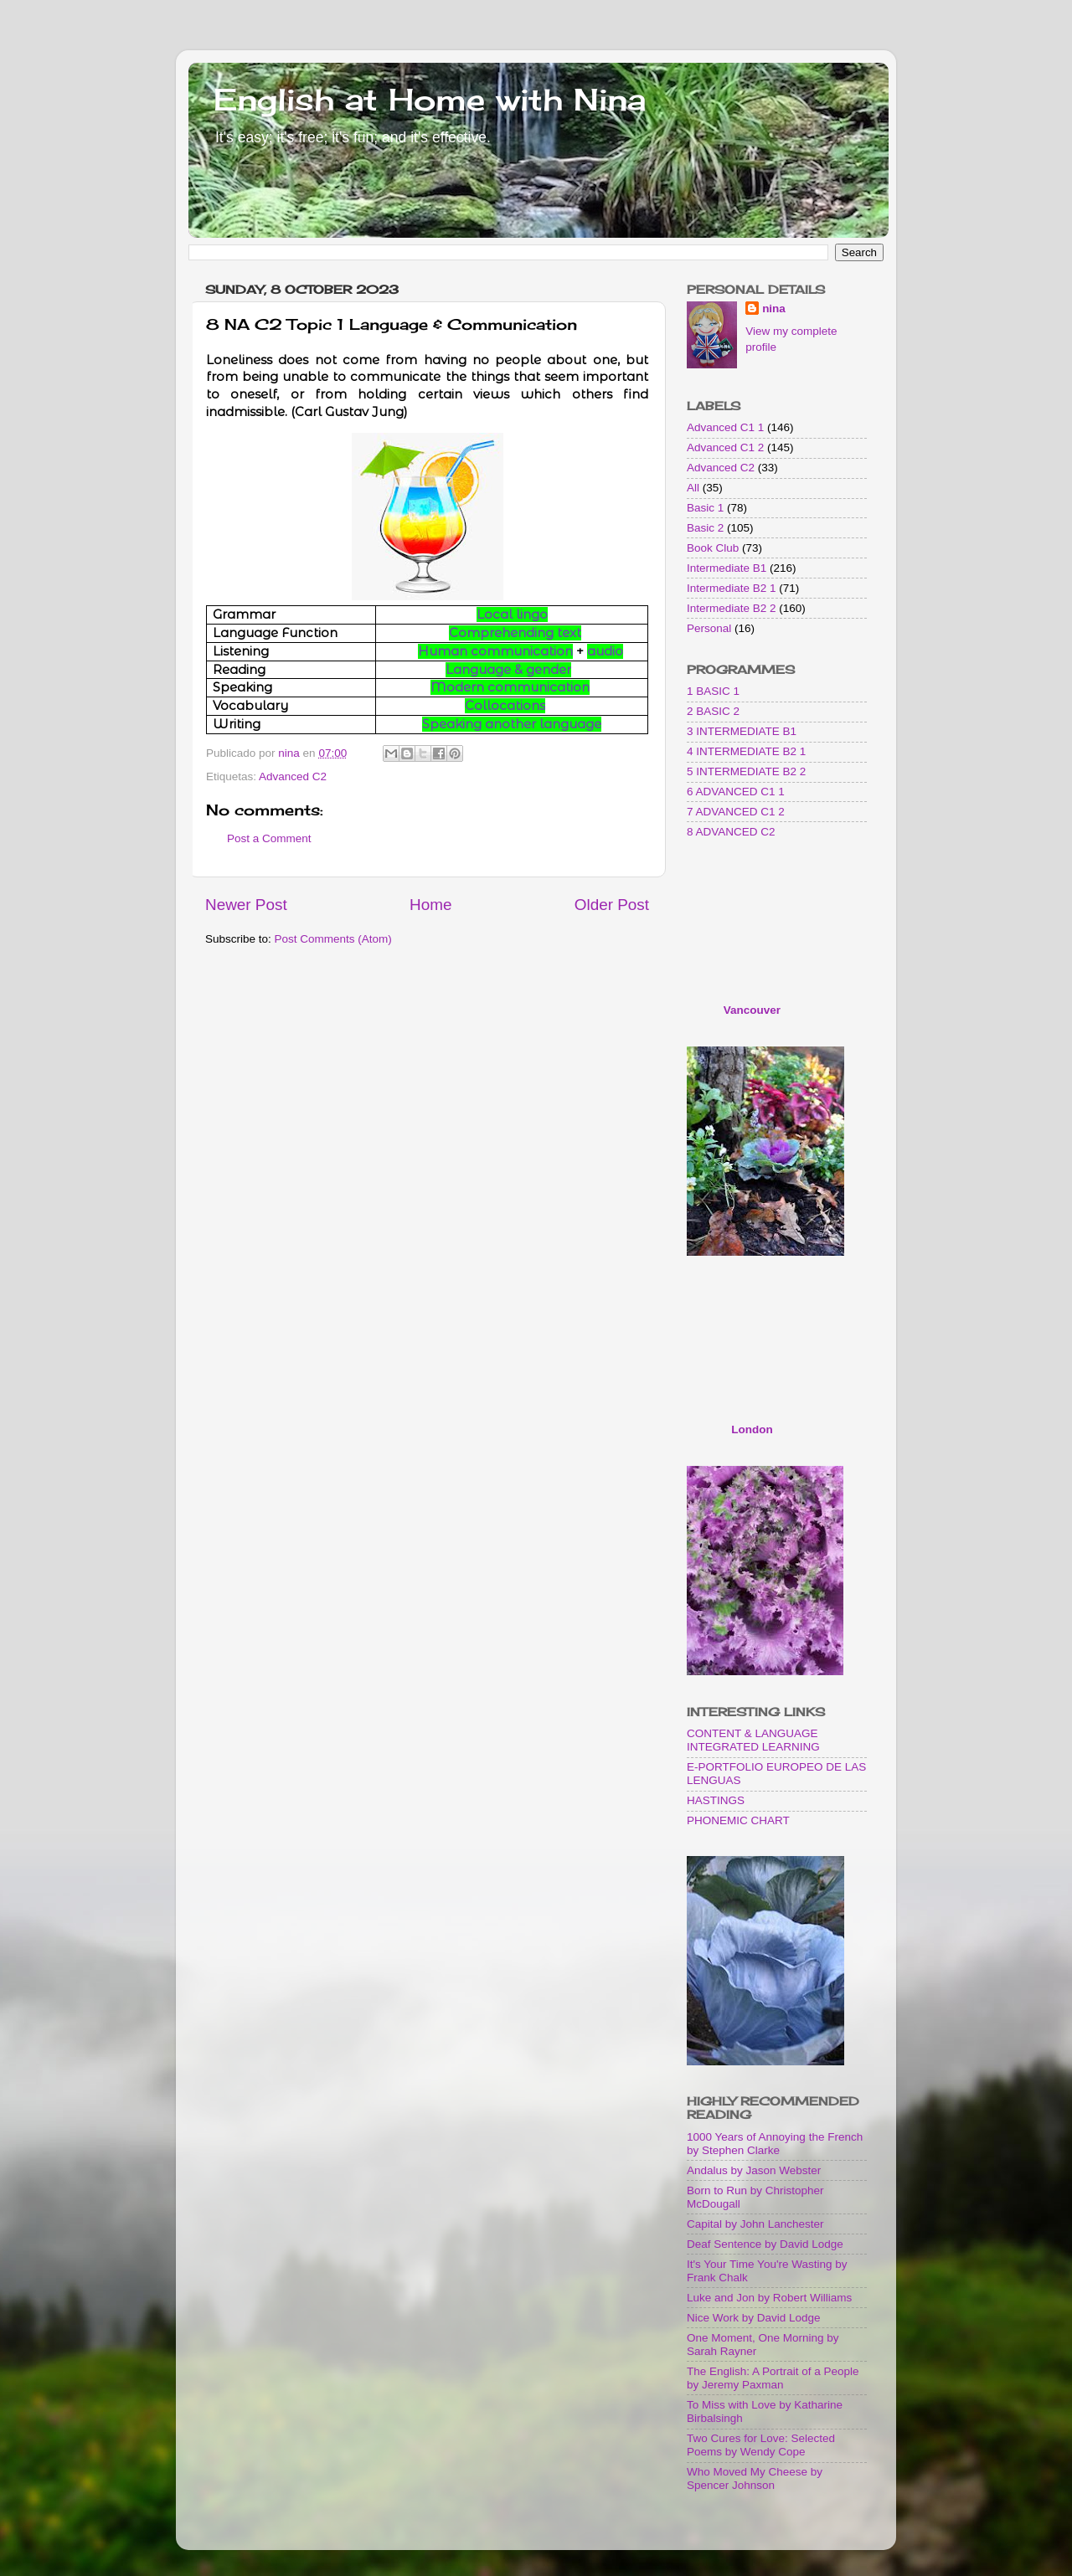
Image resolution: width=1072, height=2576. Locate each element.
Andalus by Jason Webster (754, 2170)
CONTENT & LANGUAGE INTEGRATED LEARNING (753, 1740)
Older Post (612, 904)
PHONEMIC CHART (738, 1820)
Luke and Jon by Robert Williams (769, 2297)
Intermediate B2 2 (731, 608)
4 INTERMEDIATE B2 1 (746, 751)
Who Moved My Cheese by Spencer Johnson (754, 2478)
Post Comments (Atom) (333, 939)
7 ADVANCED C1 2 (736, 811)
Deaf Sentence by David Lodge (765, 2244)
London (751, 1429)
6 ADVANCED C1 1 (736, 791)
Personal (709, 628)
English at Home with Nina (430, 99)
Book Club (713, 548)
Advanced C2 (293, 776)
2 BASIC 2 (713, 711)
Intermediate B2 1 (731, 588)
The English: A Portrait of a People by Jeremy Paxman (773, 2378)
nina (774, 308)
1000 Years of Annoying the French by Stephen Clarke (775, 2144)
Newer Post (246, 904)
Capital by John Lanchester (755, 2224)
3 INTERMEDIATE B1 (741, 731)
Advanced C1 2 (725, 447)
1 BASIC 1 (713, 691)
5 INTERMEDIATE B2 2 (746, 771)
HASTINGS (716, 1800)
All (693, 487)
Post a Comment (269, 838)
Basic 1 (705, 507)
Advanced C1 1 (725, 427)
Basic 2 (705, 528)
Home (430, 904)
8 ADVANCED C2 (731, 831)
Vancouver (752, 1010)
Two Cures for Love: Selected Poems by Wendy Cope (761, 2445)
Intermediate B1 (726, 568)
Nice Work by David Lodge (754, 2317)
